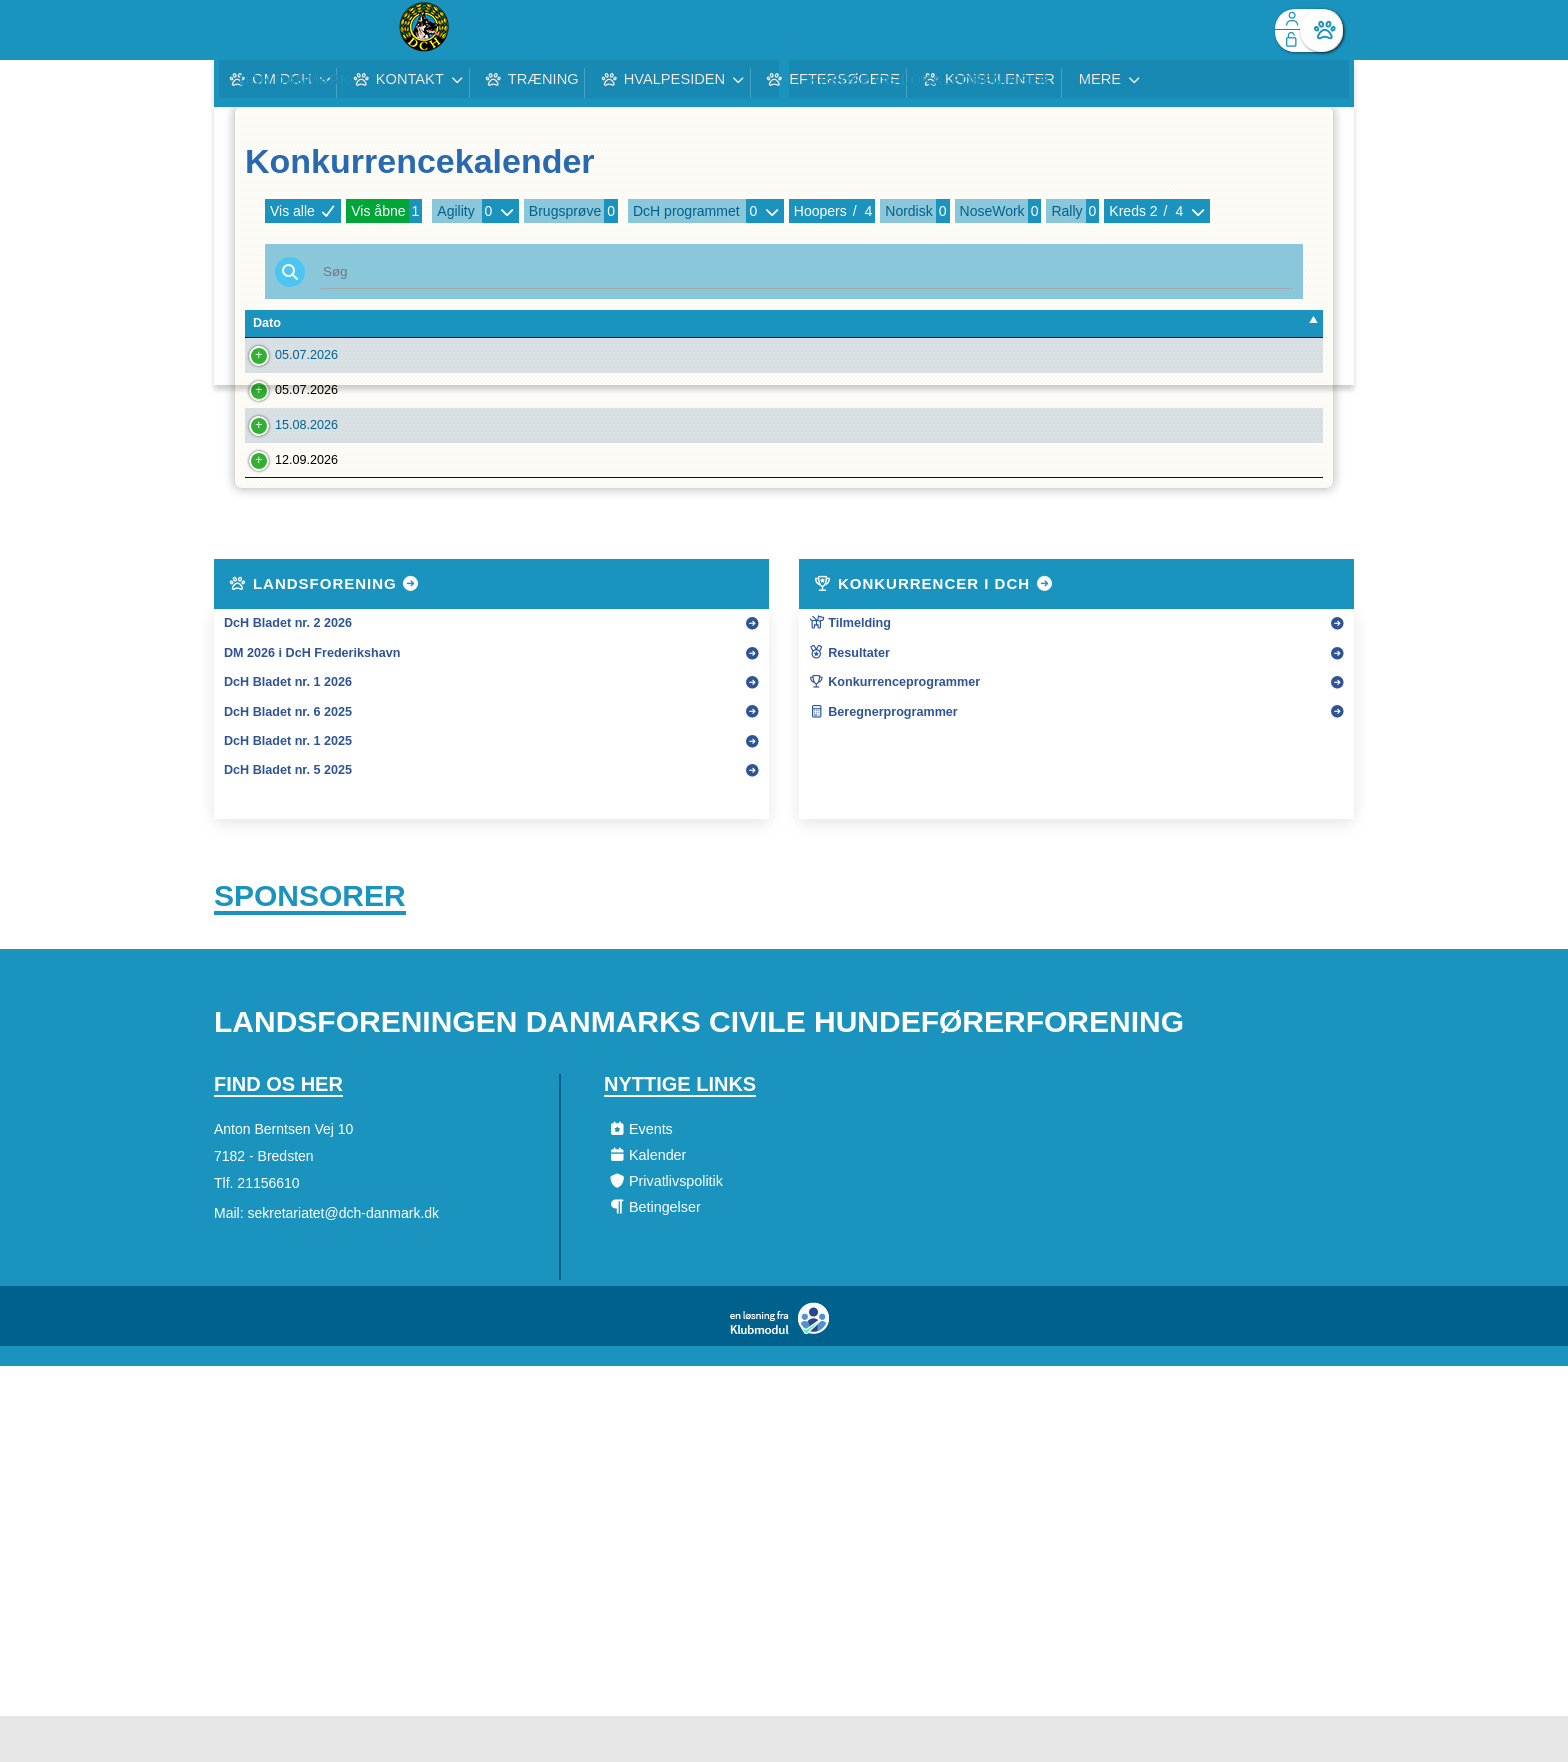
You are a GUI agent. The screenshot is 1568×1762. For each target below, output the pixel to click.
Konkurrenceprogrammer (894, 722)
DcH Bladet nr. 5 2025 (288, 810)
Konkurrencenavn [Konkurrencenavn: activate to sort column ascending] (660, 323)
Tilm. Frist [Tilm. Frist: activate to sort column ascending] (372, 323)
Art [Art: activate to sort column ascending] (1035, 323)
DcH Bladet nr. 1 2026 (288, 722)
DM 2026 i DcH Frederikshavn (312, 693)
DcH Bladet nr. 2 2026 (288, 663)
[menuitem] (244, 30)
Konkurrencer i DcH (934, 623)
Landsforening (325, 623)
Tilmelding (850, 663)
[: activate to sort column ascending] (1265, 324)
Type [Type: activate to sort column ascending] (844, 323)
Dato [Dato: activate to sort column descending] (267, 323)
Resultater (849, 693)
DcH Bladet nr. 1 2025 (288, 781)
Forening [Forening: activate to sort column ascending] (458, 323)
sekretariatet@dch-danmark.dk (343, 1259)
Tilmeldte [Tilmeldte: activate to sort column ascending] (1152, 323)
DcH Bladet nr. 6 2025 (288, 752)
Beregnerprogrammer (883, 752)
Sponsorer (310, 938)
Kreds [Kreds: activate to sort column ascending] (983, 323)
